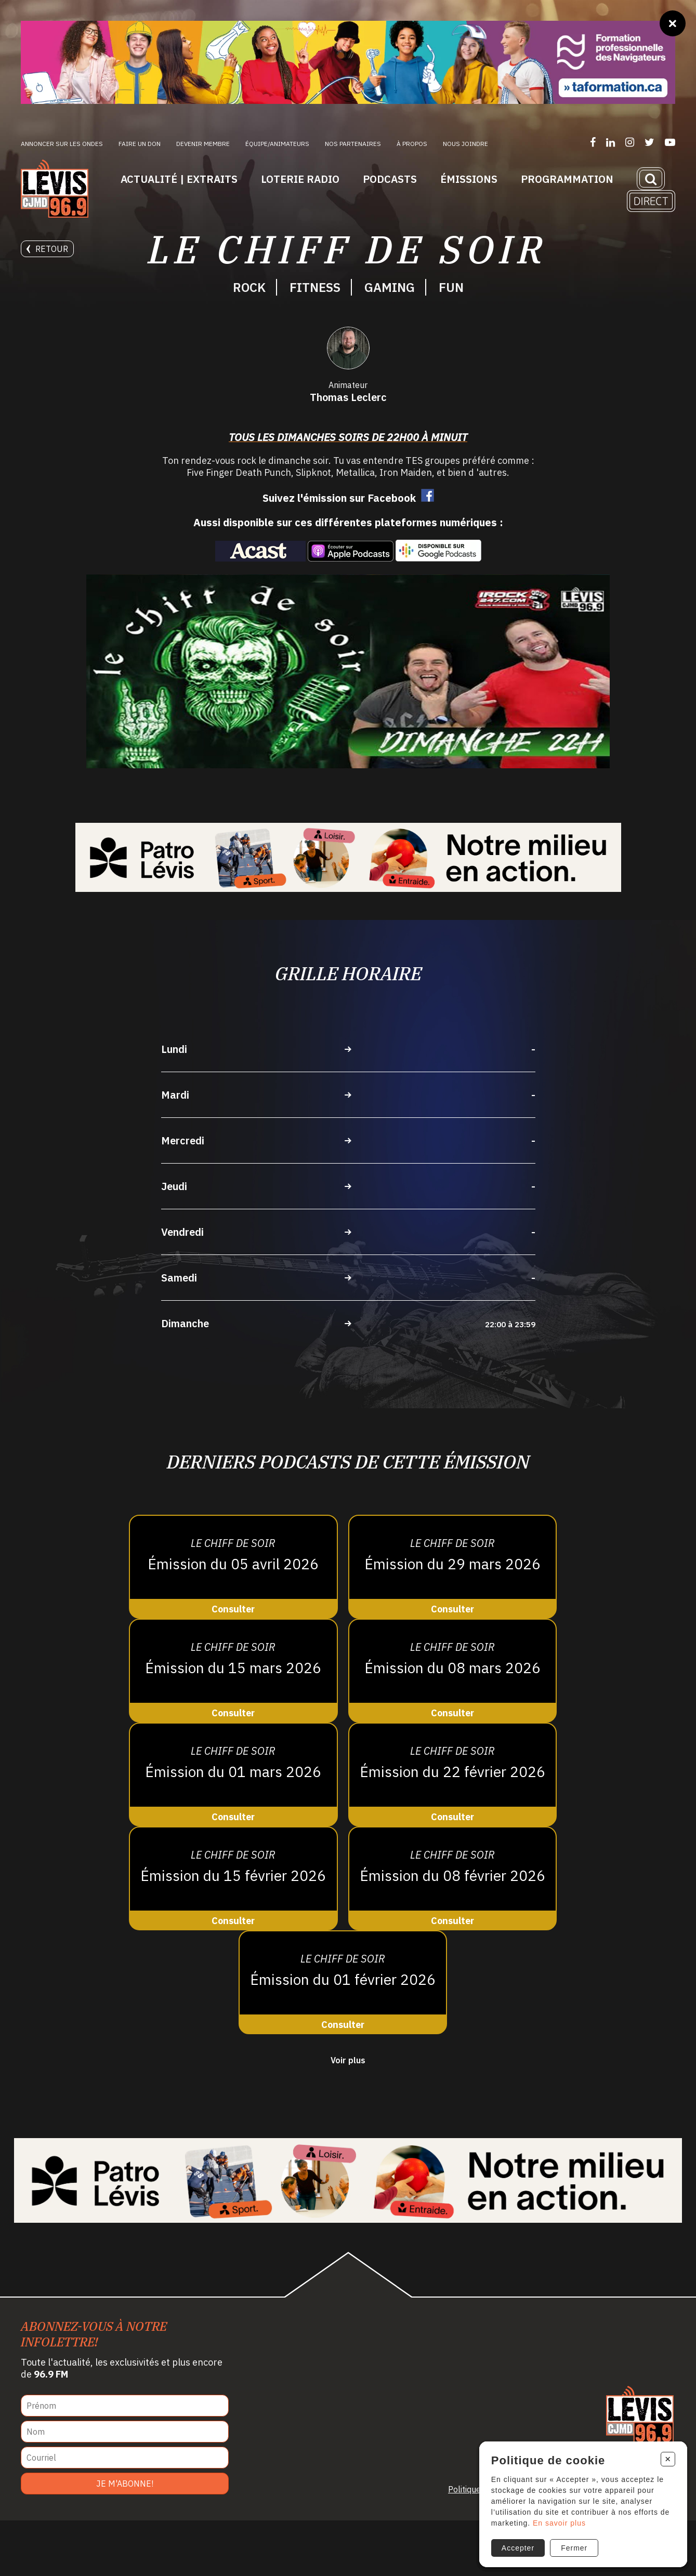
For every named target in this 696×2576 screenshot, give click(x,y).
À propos (412, 144)
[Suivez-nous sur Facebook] (593, 142)
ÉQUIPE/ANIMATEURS (277, 144)
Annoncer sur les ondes (62, 144)
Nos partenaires (353, 144)
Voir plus (348, 2115)
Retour (47, 249)
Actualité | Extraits (179, 179)
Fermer (571, 2543)
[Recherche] (650, 179)
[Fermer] (673, 23)
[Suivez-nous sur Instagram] (629, 142)
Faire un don (140, 144)
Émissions (468, 179)
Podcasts (390, 179)
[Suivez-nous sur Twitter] (649, 142)
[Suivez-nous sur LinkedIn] (610, 142)
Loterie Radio (300, 179)
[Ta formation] (348, 62)
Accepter (514, 2543)
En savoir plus (556, 2518)
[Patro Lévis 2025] (348, 912)
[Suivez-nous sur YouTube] (670, 142)
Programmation (567, 179)
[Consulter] (233, 1622)
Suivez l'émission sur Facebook (339, 553)
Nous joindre (465, 144)
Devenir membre (203, 144)
